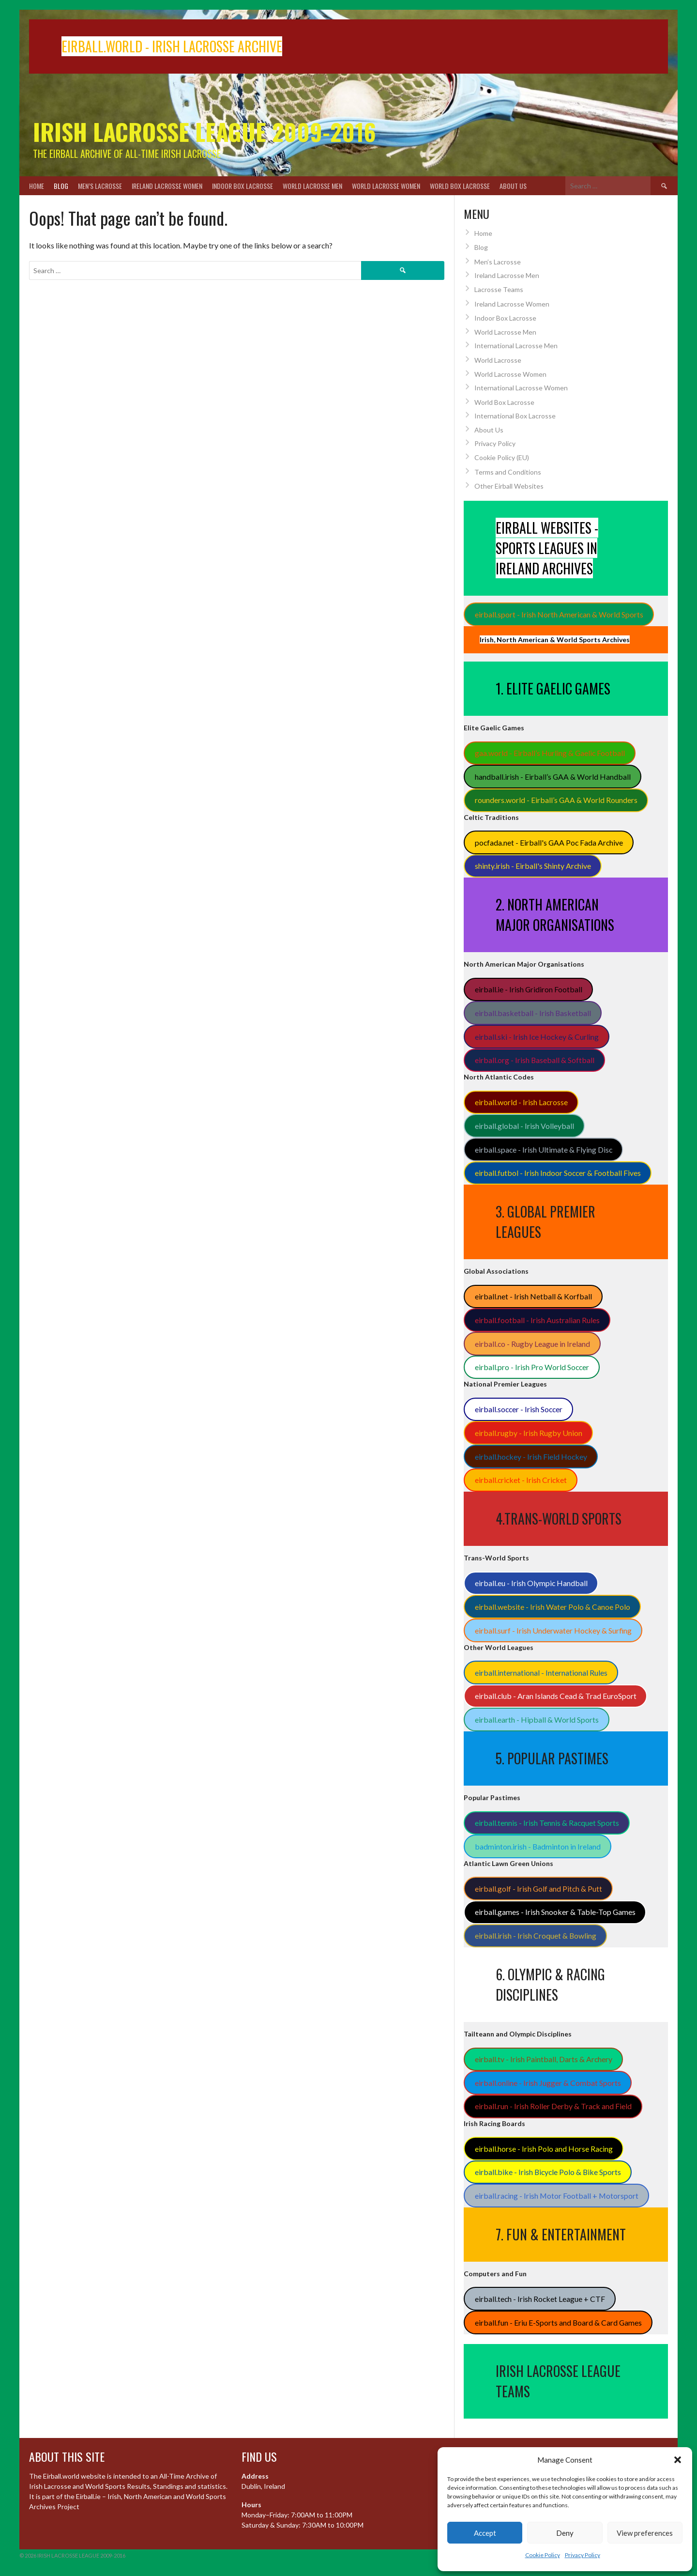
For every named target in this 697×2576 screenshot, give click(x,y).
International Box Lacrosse (515, 416)
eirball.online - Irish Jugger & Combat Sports (548, 2082)
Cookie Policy (542, 2555)
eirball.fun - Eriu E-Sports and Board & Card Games (558, 2322)
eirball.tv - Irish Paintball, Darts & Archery (543, 2059)
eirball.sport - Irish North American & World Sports (559, 614)
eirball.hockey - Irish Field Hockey (531, 1456)
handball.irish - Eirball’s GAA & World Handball (553, 776)
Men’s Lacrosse (100, 186)
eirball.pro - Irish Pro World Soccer (532, 1367)
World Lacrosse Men (312, 186)
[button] (677, 2460)
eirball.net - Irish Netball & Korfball (533, 1296)
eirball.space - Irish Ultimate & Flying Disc (543, 1149)
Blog (61, 186)
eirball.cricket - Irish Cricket (521, 1479)
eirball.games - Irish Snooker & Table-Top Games (555, 1911)
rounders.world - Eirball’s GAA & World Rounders (556, 799)
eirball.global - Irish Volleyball (524, 1125)
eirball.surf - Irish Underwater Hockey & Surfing (553, 1630)
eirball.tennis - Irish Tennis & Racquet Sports (547, 1822)
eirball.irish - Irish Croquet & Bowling (535, 1935)
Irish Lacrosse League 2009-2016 (204, 131)
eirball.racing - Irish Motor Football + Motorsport (556, 2195)
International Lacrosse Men (516, 345)
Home (36, 186)
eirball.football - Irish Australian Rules (537, 1320)
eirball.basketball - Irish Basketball (533, 1013)
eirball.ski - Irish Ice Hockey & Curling (537, 1036)
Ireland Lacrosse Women (167, 186)
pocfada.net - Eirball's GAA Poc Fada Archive (549, 842)
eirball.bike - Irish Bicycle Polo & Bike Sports (548, 2171)
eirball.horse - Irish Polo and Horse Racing (544, 2148)
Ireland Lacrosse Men (506, 275)
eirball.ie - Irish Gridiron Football (528, 989)
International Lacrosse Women (521, 388)
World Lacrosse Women (386, 186)
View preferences (645, 2533)
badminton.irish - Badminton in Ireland (538, 1846)
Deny (565, 2533)
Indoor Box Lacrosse (242, 186)
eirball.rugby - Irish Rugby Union (528, 1432)
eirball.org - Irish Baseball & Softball (534, 1059)
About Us (513, 186)
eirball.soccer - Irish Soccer (518, 1409)
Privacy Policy (582, 2555)
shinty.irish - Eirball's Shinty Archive (533, 865)
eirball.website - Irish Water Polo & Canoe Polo (552, 1606)
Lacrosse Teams (498, 289)
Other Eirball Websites (509, 486)
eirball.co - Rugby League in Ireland (532, 1343)
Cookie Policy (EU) (501, 457)
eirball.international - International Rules (541, 1672)
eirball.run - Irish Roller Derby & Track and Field (553, 2106)
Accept (485, 2533)
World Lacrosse (497, 360)
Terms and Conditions (507, 472)
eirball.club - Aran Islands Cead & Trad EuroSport (555, 1695)
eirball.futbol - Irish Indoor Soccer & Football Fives (558, 1172)
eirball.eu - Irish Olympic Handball (531, 1583)
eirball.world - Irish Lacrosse (521, 1102)
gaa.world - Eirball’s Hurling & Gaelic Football (550, 752)
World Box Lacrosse (460, 186)
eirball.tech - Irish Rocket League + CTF (540, 2298)
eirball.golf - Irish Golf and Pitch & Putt (538, 1888)
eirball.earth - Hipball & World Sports (537, 1719)
